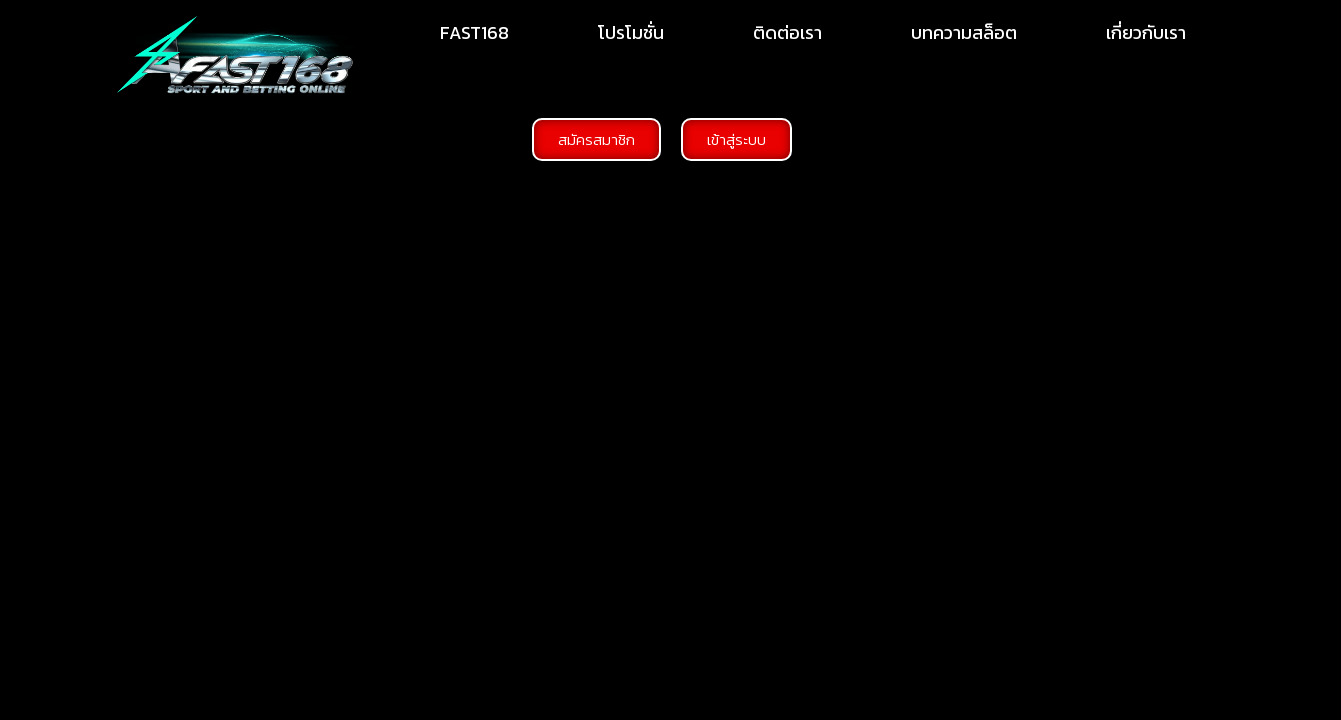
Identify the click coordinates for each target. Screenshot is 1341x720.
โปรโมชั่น (631, 32)
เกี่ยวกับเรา (1146, 32)
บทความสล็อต (964, 32)
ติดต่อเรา (787, 32)
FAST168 (474, 32)
